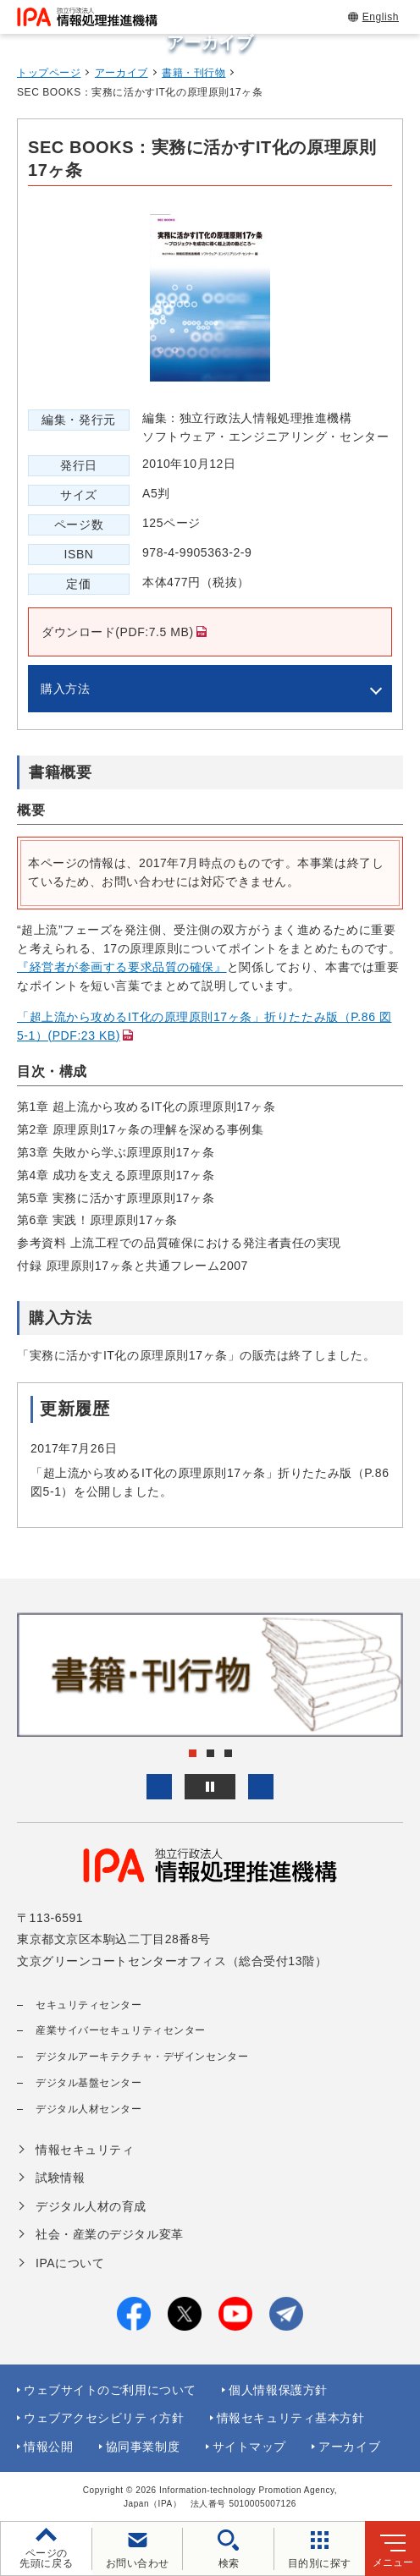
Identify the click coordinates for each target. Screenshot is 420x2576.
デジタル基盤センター (89, 2083)
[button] (159, 1786)
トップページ (48, 73)
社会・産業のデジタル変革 (110, 2234)
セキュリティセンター (89, 2005)
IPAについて (70, 2263)
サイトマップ (249, 2446)
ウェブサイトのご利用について (110, 2390)
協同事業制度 (143, 2446)
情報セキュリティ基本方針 (291, 2418)
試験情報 (60, 2177)
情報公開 (48, 2446)
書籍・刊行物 (193, 73)
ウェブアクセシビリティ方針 (104, 2418)
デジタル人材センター (89, 2109)
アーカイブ (121, 73)
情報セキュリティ (85, 2149)
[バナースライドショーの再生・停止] (210, 1786)
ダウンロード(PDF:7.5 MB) (111, 640)
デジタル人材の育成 (91, 2206)
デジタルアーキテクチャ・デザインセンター (142, 2056)
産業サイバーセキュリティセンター (121, 2030)
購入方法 (65, 688)
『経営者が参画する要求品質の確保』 (122, 967)
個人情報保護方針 (278, 2390)
